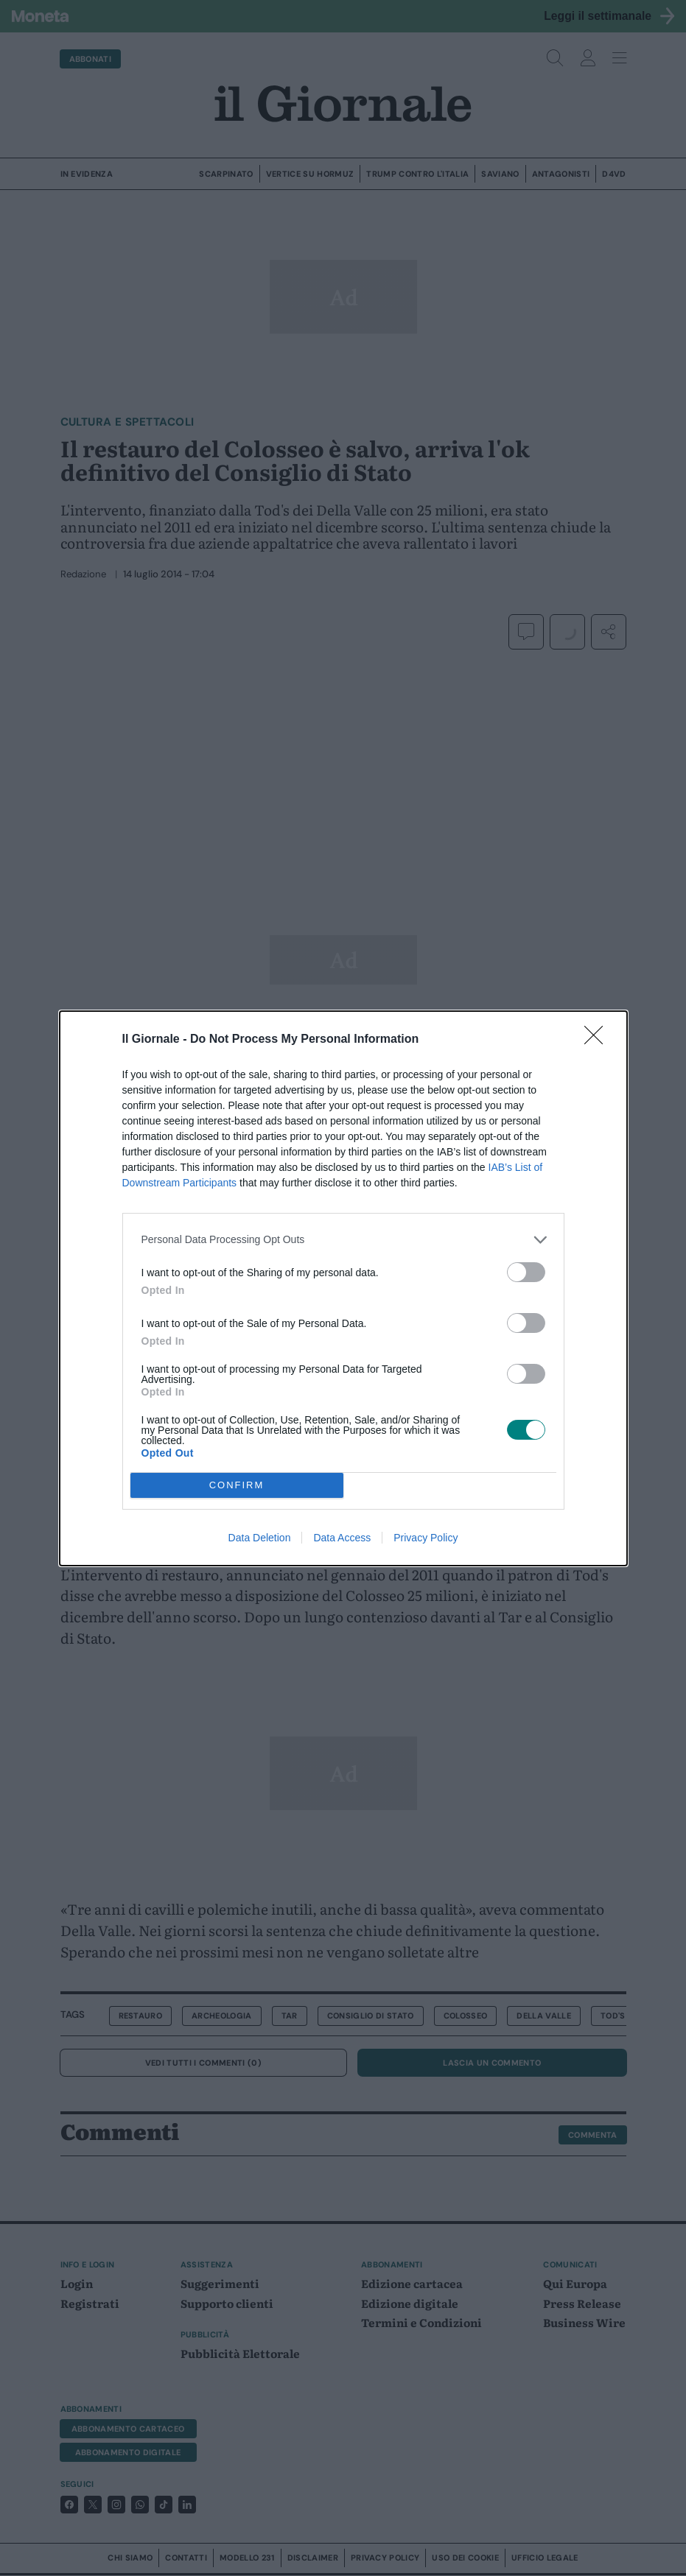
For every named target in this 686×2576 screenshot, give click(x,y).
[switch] (526, 1272)
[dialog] (343, 1288)
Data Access (342, 1538)
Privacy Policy (425, 1538)
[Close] (598, 1040)
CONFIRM (237, 1485)
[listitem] (343, 1239)
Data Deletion (259, 1538)
